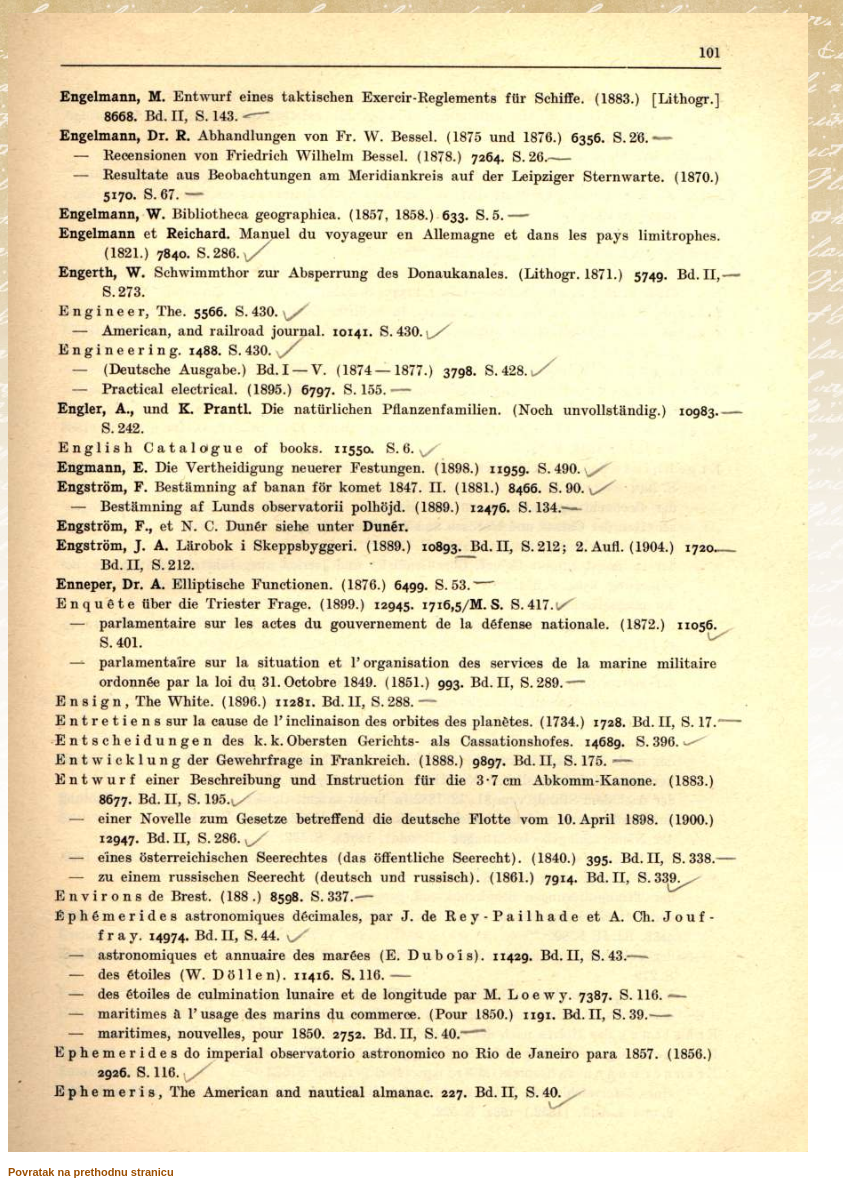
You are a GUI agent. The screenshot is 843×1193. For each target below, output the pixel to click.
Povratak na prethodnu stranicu (91, 1172)
